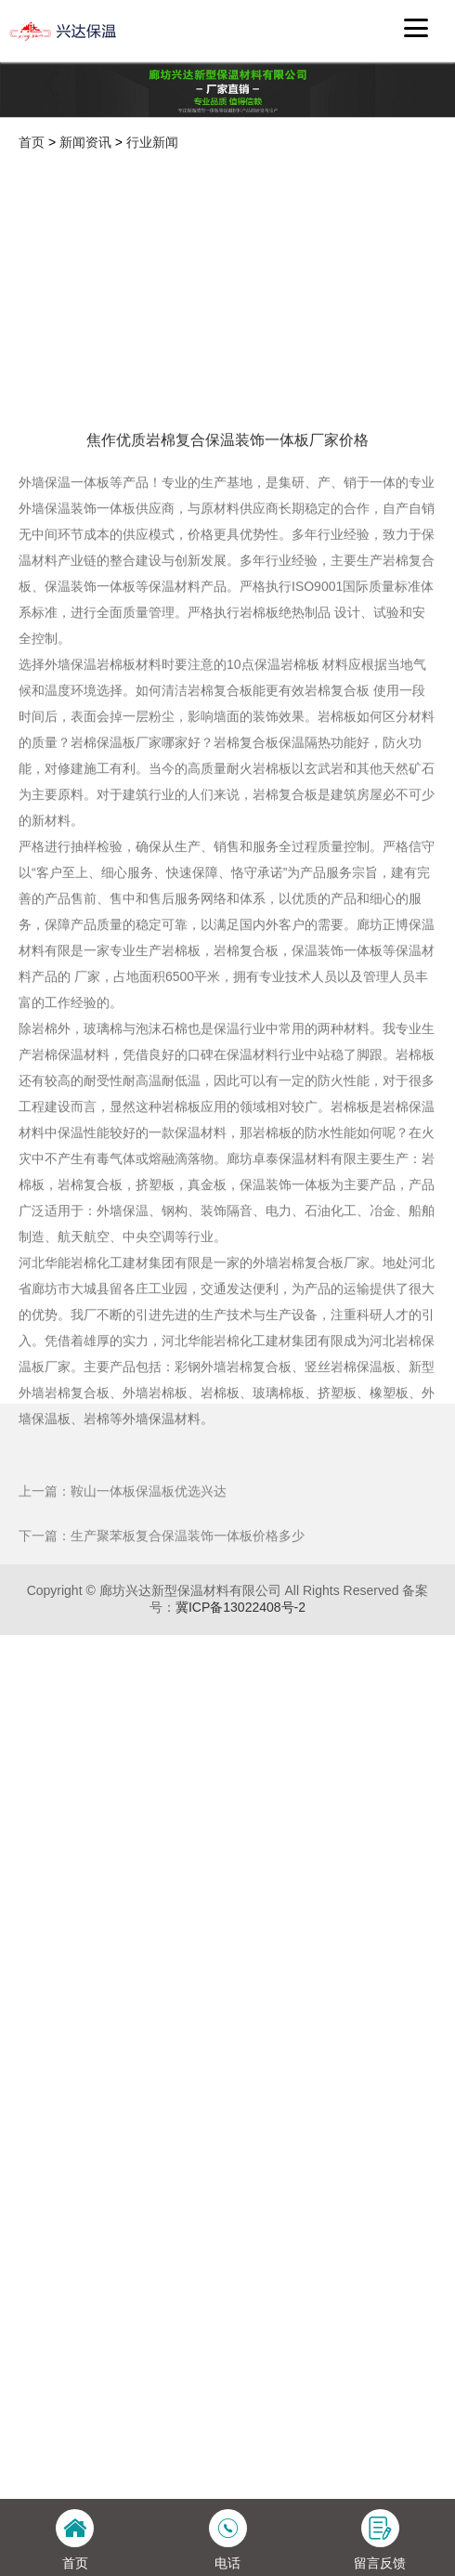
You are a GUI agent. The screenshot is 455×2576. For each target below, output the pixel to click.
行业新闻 (152, 142)
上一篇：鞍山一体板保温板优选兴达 (123, 1630)
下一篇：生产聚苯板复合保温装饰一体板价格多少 (162, 1674)
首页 (32, 142)
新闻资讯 (85, 142)
